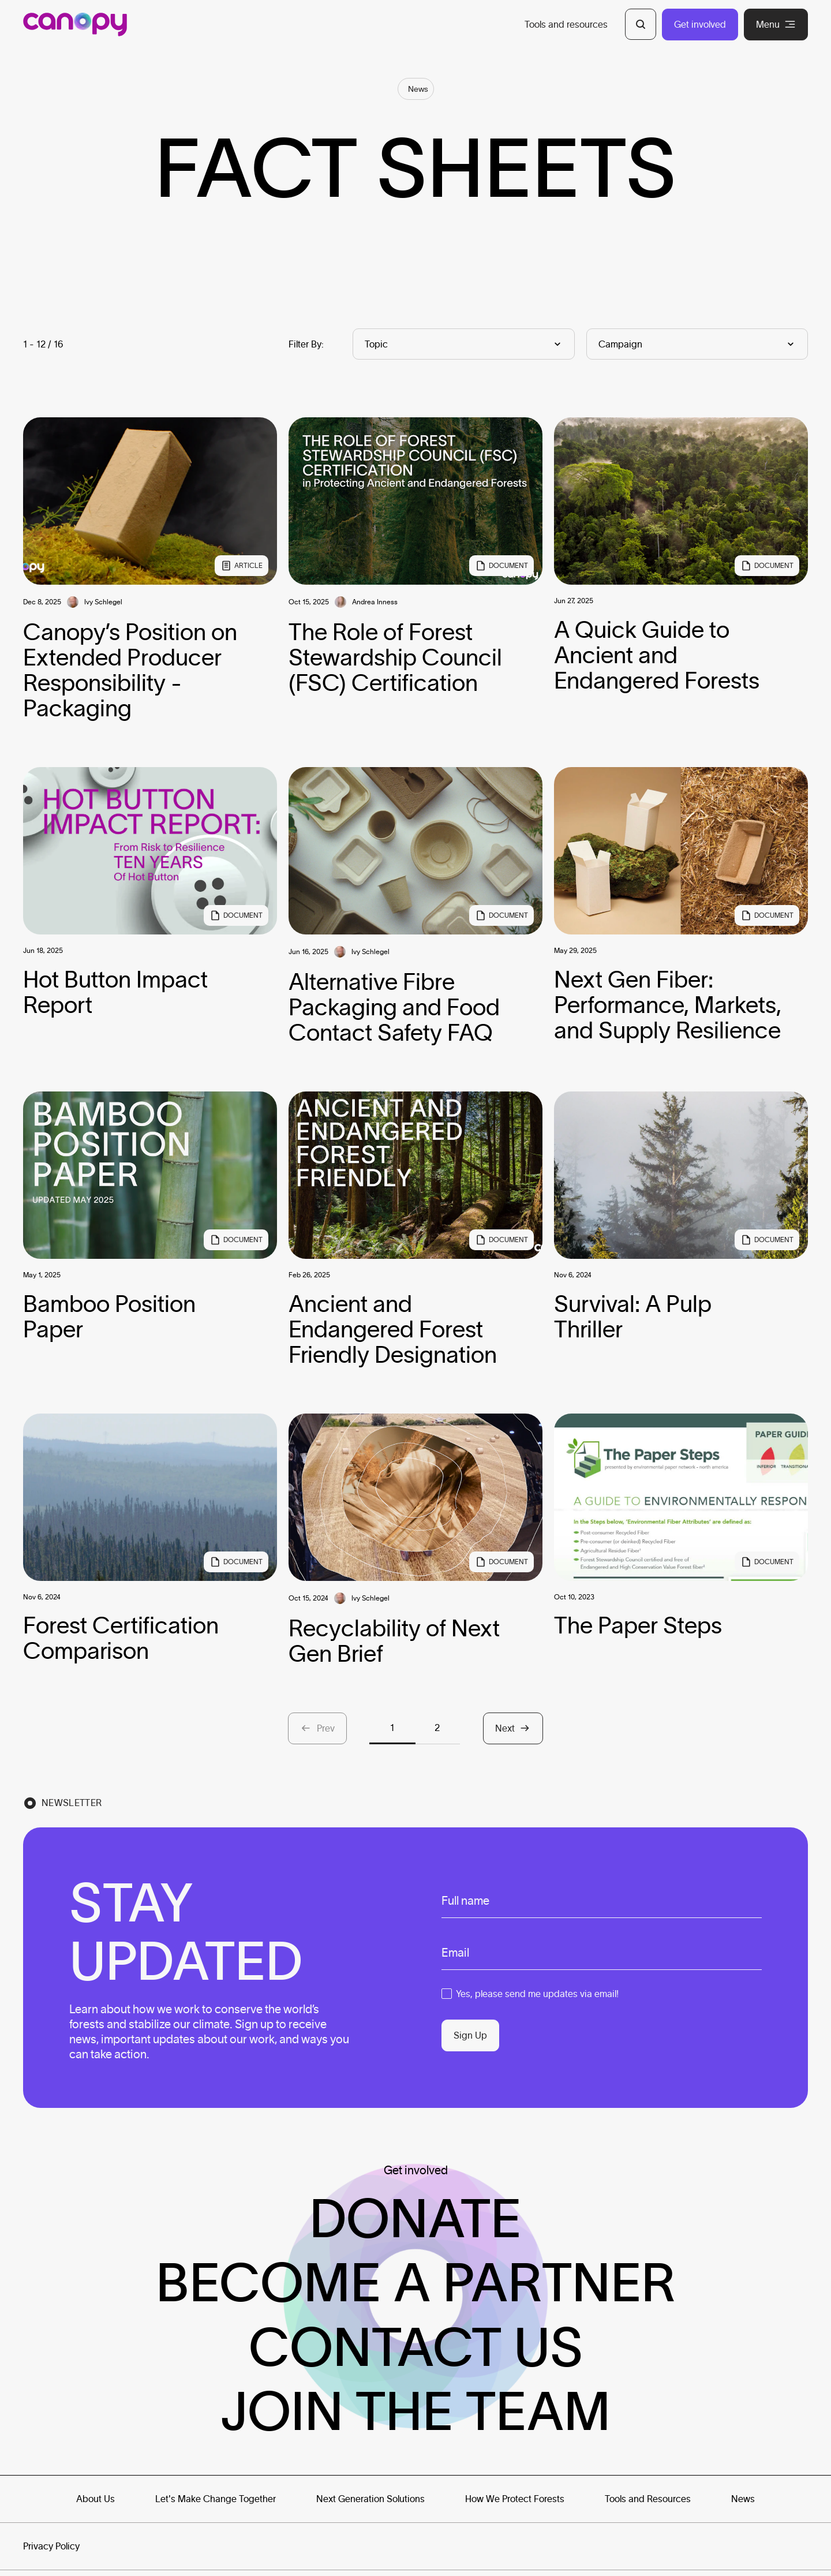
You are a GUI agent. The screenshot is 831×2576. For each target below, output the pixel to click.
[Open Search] (640, 24)
